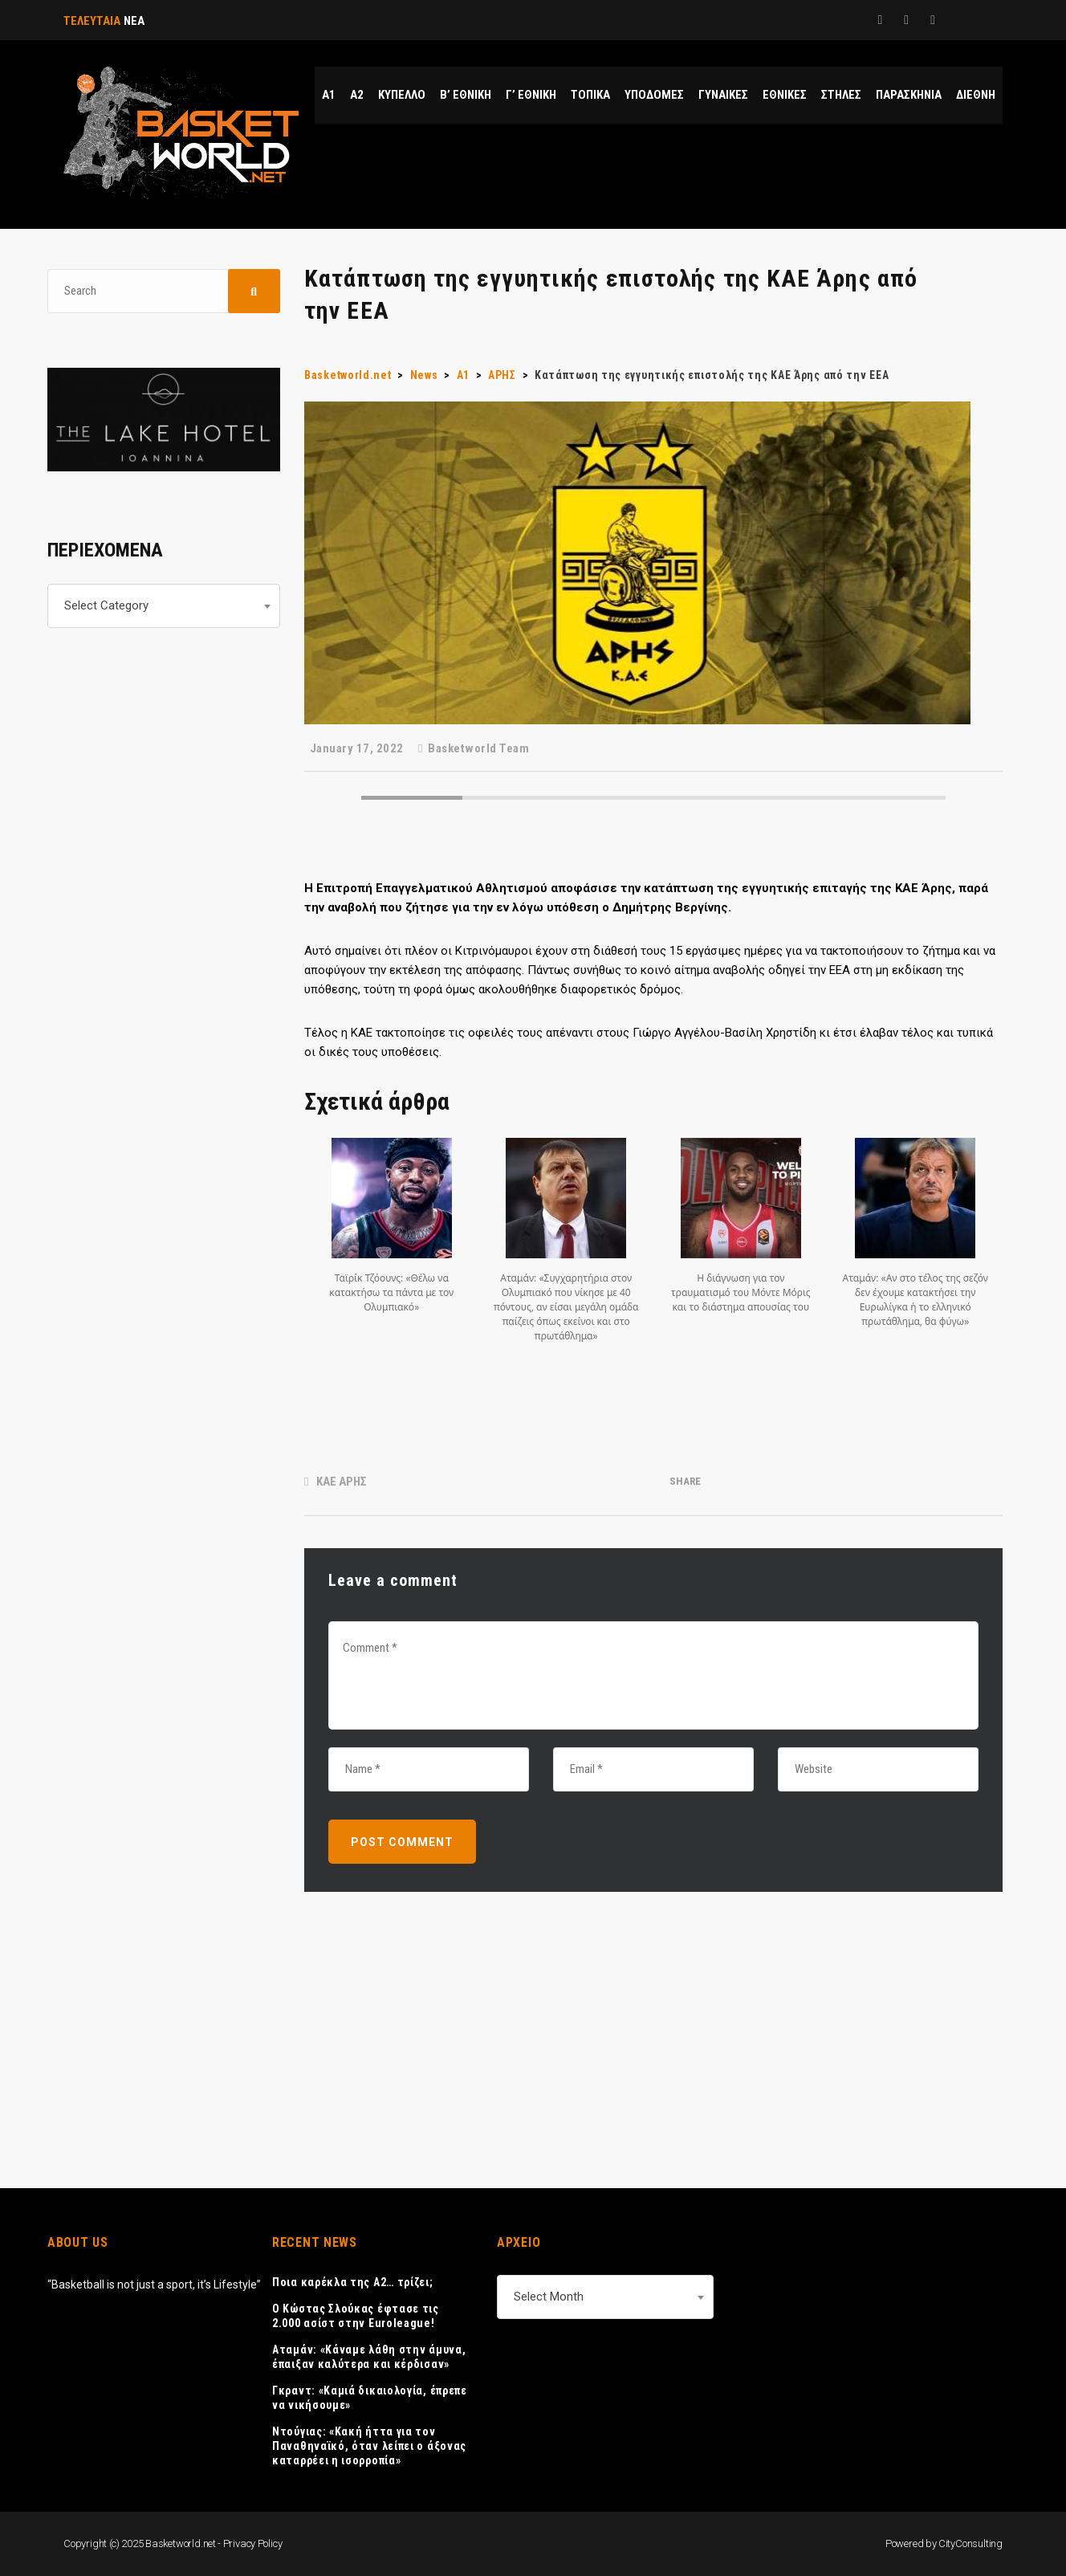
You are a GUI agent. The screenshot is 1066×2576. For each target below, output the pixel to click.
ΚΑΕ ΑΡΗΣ (341, 1481)
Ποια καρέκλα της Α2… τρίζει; (352, 2282)
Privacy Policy (253, 2543)
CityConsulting (970, 2543)
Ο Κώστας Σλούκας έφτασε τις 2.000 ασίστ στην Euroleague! (355, 2315)
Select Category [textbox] (106, 605)
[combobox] (163, 606)
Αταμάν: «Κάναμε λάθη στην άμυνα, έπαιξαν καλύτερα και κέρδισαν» (369, 2356)
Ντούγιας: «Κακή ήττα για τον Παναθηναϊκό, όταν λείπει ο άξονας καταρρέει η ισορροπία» (369, 2446)
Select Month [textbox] (549, 2296)
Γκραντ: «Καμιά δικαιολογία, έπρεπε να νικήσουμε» (369, 2397)
